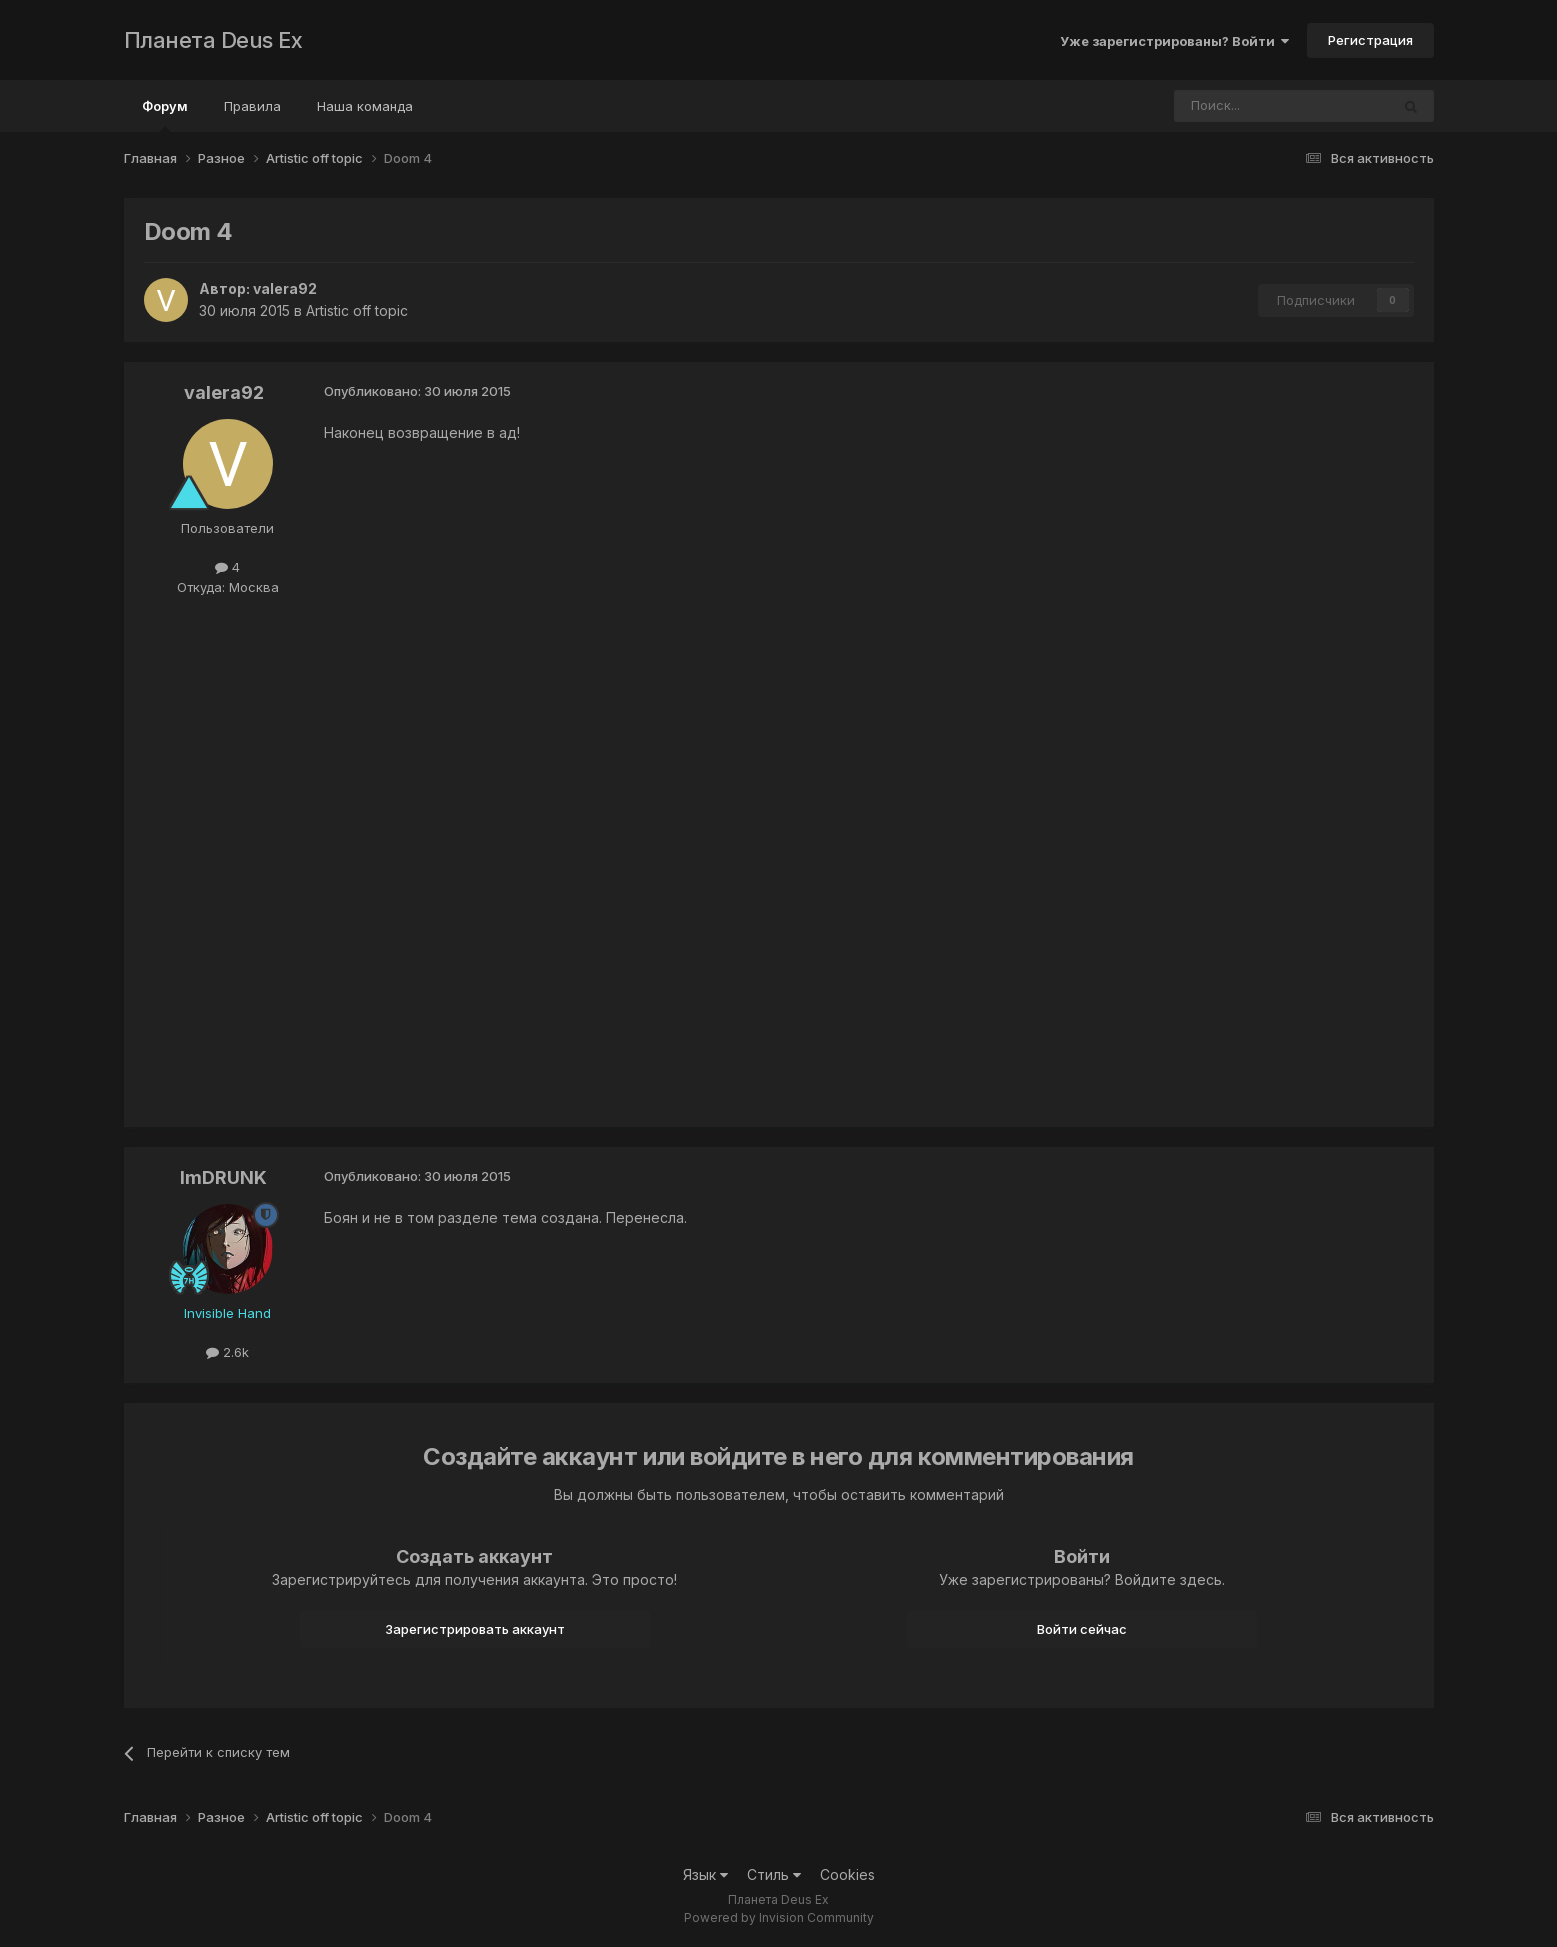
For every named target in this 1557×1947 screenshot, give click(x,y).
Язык (705, 1874)
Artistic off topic (357, 310)
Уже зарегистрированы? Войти (1174, 41)
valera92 (285, 288)
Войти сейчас (1082, 1629)
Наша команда (365, 106)
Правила (252, 106)
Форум (165, 115)
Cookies (847, 1874)
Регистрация (1370, 40)
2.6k (227, 1352)
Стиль (774, 1874)
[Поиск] (1227, 106)
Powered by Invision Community (779, 1917)
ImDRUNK (223, 1177)
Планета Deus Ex (213, 40)
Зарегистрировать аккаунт (475, 1629)
